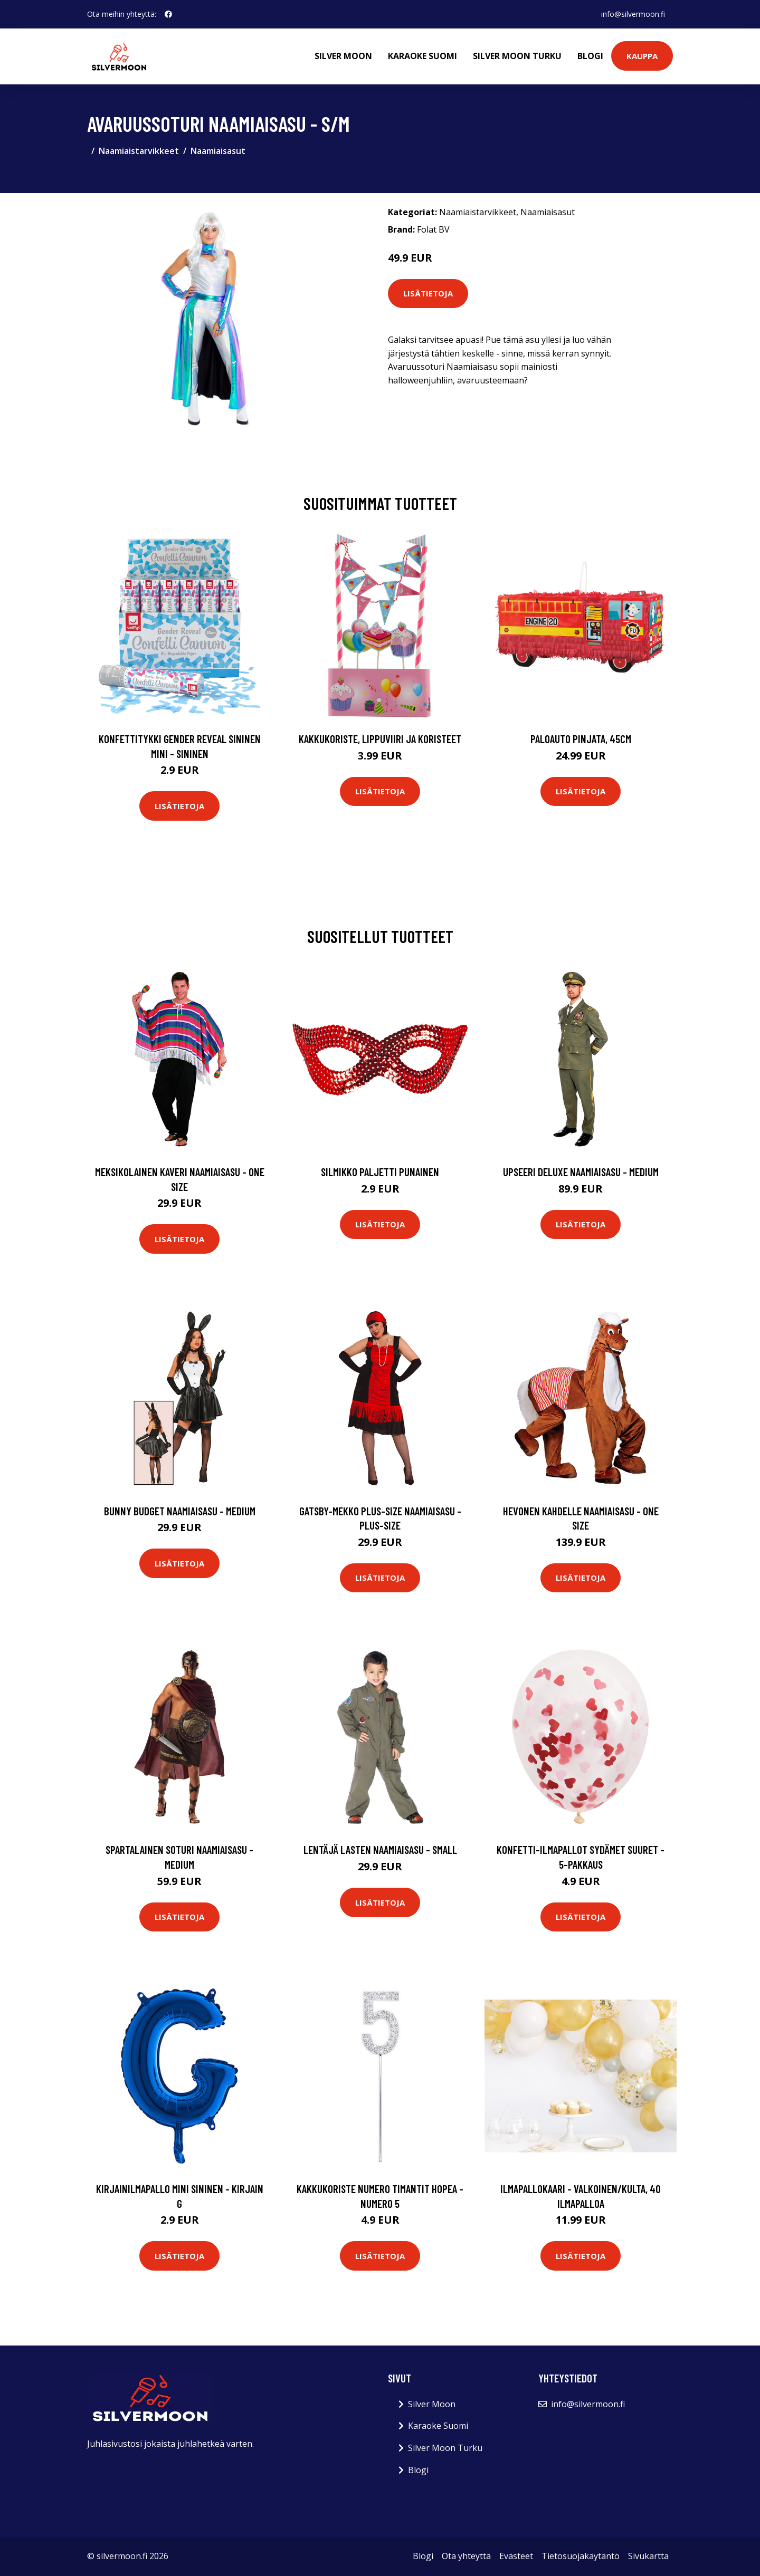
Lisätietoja (428, 293)
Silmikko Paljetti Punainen (380, 1171)
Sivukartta (648, 2556)
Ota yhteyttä (466, 2556)
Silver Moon (343, 56)
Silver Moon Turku (517, 56)
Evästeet (516, 2556)
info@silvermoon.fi (632, 14)
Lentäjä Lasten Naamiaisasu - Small (380, 1849)
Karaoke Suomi (422, 56)
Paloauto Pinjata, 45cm (580, 738)
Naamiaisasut (218, 151)
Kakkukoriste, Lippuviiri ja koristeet (380, 738)
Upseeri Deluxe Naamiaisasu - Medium (581, 1171)
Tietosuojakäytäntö (581, 2556)
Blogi (590, 56)
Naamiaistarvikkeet (139, 151)
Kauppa (642, 56)
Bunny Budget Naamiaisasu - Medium (179, 1510)
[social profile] (168, 14)
